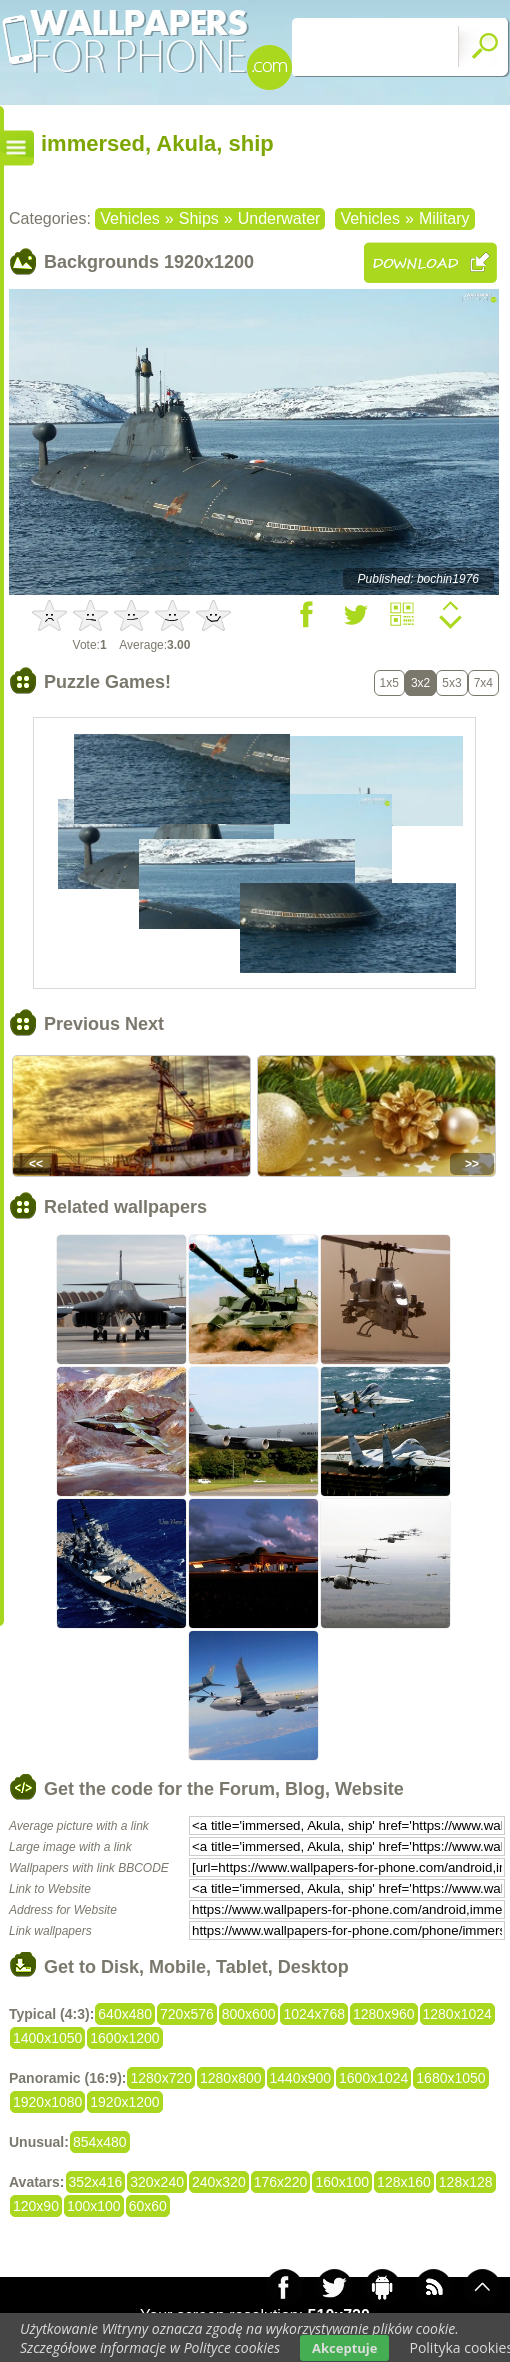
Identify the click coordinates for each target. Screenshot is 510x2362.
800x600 (249, 2014)
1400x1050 (47, 2038)
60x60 (148, 2206)
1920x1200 (124, 2102)
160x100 (342, 2182)
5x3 (451, 683)
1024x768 (314, 2014)
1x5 (389, 683)
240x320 (219, 2182)
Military (444, 218)
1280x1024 (457, 2014)
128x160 (404, 2182)
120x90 (36, 2206)
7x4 (483, 683)
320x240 (157, 2182)
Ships (199, 218)
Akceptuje (344, 2348)
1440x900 (301, 2078)
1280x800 (231, 2078)
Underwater (279, 218)
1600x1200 (124, 2038)
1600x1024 (373, 2078)
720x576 (187, 2014)
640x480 (125, 2014)
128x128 (466, 2182)
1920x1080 (47, 2102)
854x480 (100, 2142)
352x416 (96, 2182)
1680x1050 (450, 2078)
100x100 (94, 2206)
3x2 (420, 683)
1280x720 (161, 2078)
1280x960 (384, 2014)
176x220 (281, 2182)
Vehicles (130, 218)
